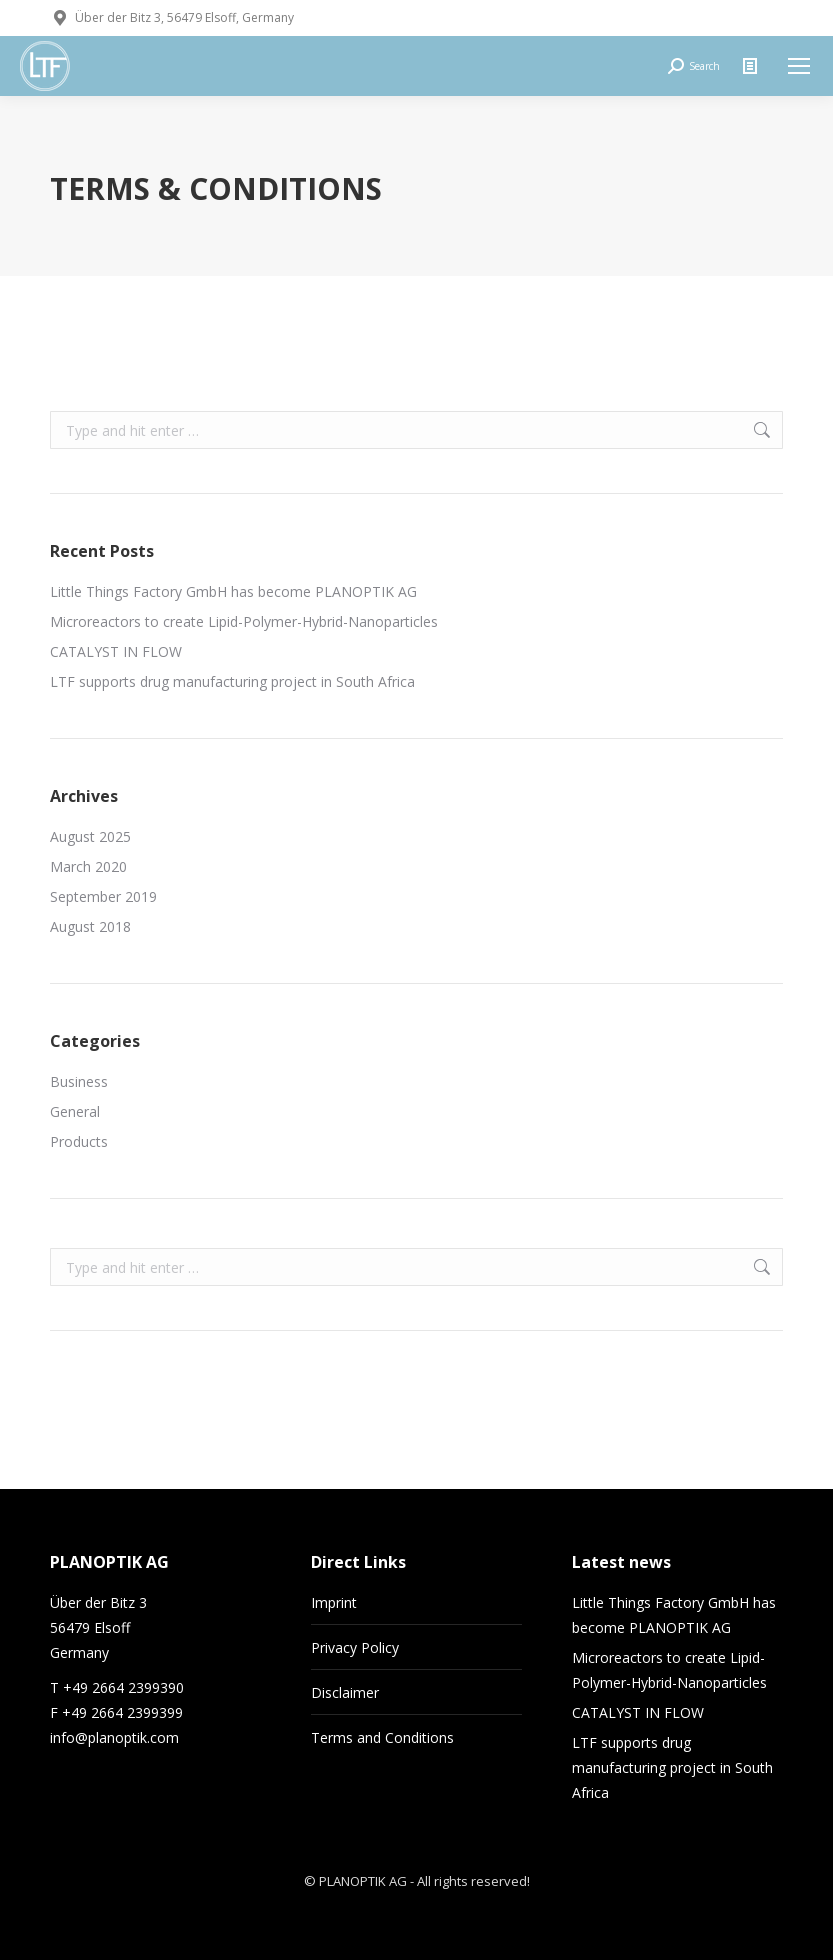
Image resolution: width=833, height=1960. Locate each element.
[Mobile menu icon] (799, 66)
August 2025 (90, 836)
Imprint (334, 1602)
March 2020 (88, 866)
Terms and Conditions (382, 1737)
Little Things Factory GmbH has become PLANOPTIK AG (233, 591)
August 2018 (90, 926)
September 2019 (103, 896)
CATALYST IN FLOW (116, 651)
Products (79, 1141)
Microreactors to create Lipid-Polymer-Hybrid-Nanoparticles (244, 621)
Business (79, 1081)
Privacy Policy (355, 1647)
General (75, 1111)
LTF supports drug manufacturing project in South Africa (232, 681)
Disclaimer (345, 1692)
